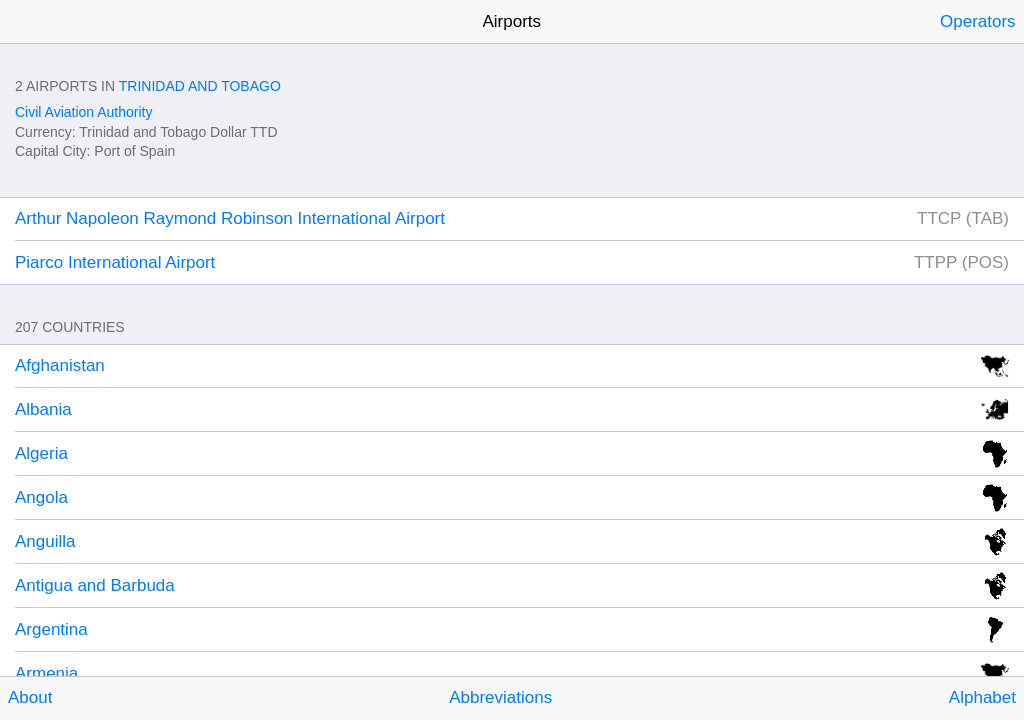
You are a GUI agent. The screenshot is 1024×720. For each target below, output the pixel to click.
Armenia (46, 673)
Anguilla (45, 541)
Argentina (51, 629)
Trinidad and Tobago (200, 86)
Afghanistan (60, 365)
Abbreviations (500, 697)
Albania (43, 409)
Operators (978, 21)
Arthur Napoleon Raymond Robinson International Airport (230, 218)
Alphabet (982, 697)
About (30, 697)
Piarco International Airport (115, 262)
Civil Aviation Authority (83, 112)
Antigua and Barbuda (95, 585)
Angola (41, 497)
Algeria (41, 453)
